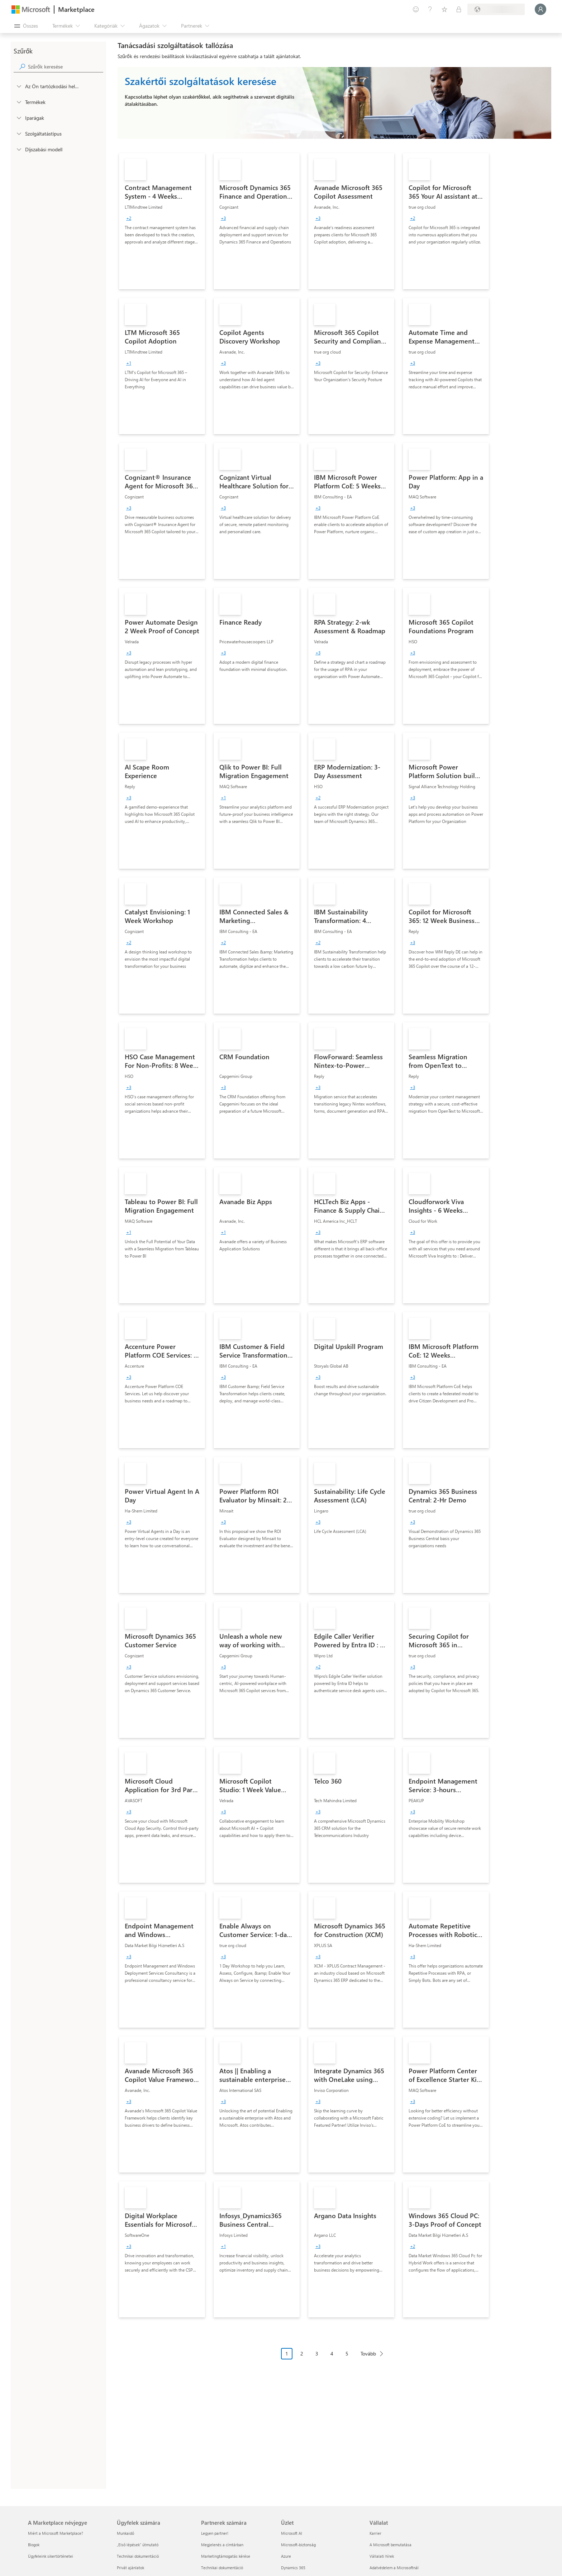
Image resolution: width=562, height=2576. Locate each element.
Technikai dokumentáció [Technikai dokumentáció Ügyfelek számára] (138, 2556)
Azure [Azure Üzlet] (286, 2556)
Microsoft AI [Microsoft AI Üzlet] (291, 2533)
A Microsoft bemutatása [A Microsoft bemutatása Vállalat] (390, 2544)
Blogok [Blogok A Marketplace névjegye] (33, 2544)
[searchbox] (65, 66)
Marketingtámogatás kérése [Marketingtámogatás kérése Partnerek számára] (225, 2556)
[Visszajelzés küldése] (416, 9)
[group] (129, 218)
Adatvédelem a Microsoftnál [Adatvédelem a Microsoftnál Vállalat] (394, 2567)
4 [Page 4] (331, 2353)
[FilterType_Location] (18, 86)
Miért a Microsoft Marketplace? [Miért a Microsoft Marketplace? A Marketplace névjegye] (55, 2533)
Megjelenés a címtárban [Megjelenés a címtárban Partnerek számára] (222, 2544)
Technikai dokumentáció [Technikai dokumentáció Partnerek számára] (222, 2567)
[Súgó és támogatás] (430, 9)
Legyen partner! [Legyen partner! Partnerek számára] (214, 2533)
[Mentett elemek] (444, 9)
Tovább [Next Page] (368, 2353)
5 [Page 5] (347, 2353)
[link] (162, 221)
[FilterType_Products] (18, 101)
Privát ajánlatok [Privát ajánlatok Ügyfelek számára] (130, 2567)
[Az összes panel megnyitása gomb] (26, 26)
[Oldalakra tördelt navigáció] (334, 2359)
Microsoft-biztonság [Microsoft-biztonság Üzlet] (298, 2544)
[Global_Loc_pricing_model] (18, 149)
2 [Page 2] (301, 2353)
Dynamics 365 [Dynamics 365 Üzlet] (293, 2567)
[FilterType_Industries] (18, 117)
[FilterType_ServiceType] (18, 133)
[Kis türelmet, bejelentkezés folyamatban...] (540, 9)
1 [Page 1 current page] (286, 2353)
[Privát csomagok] (459, 9)
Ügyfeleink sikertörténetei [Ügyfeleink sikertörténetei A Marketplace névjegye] (50, 2556)
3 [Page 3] (316, 2353)
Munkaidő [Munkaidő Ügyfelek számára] (125, 2533)
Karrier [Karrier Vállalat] (375, 2533)
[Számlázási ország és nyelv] (496, 9)
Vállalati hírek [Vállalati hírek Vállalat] (382, 2556)
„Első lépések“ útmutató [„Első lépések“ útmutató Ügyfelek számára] (137, 2544)
